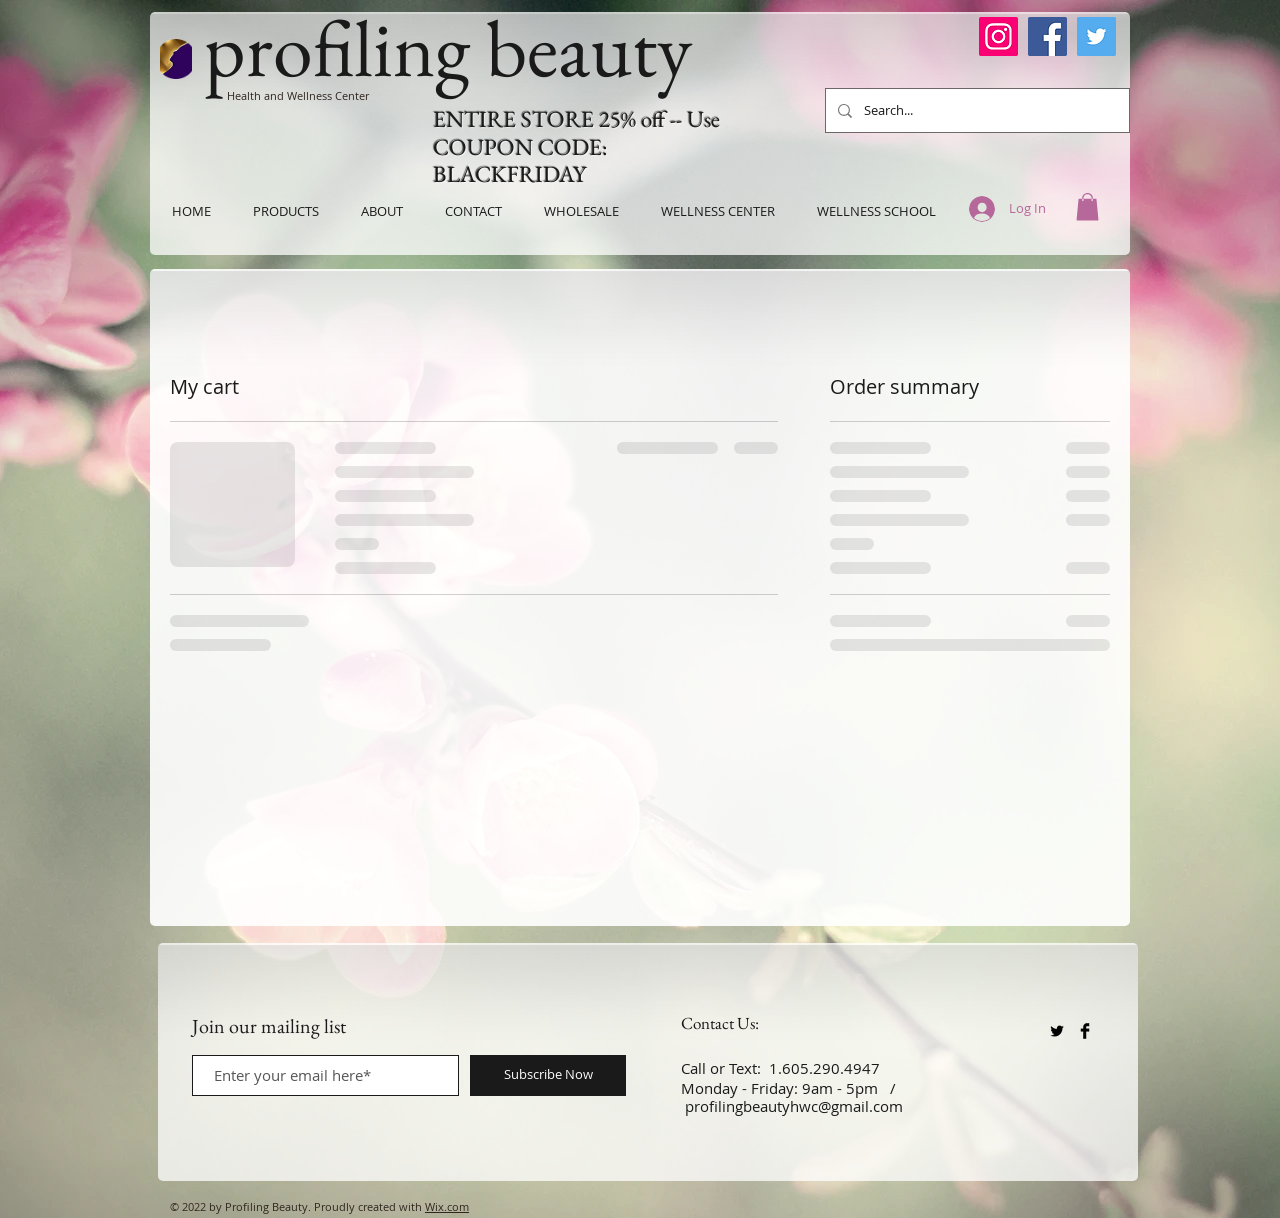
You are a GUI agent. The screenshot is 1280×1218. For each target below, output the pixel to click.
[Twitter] (1096, 36)
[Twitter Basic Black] (1057, 1031)
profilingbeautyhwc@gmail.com (794, 1106)
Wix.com (447, 1206)
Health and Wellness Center (298, 95)
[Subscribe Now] (548, 1075)
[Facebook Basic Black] (1085, 1031)
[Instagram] (998, 36)
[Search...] (975, 110)
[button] (1087, 206)
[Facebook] (1047, 36)
